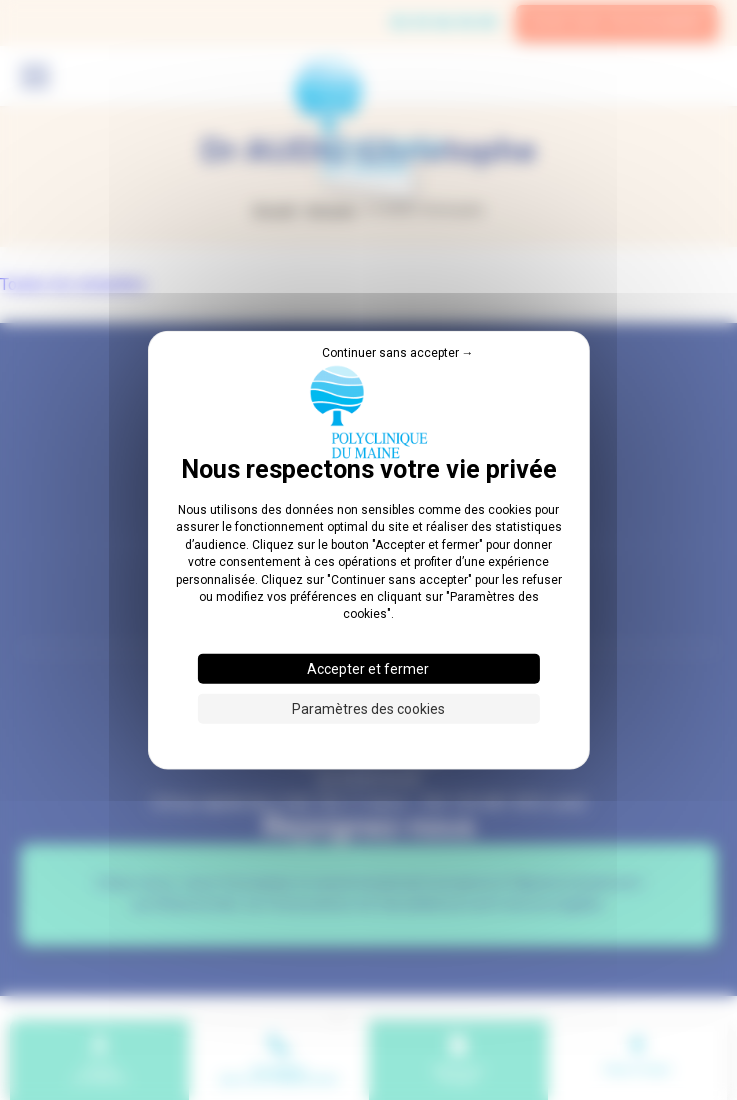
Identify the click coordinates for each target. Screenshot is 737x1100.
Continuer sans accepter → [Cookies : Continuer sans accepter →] (398, 353)
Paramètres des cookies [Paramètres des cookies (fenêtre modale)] (368, 708)
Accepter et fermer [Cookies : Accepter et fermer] (368, 668)
